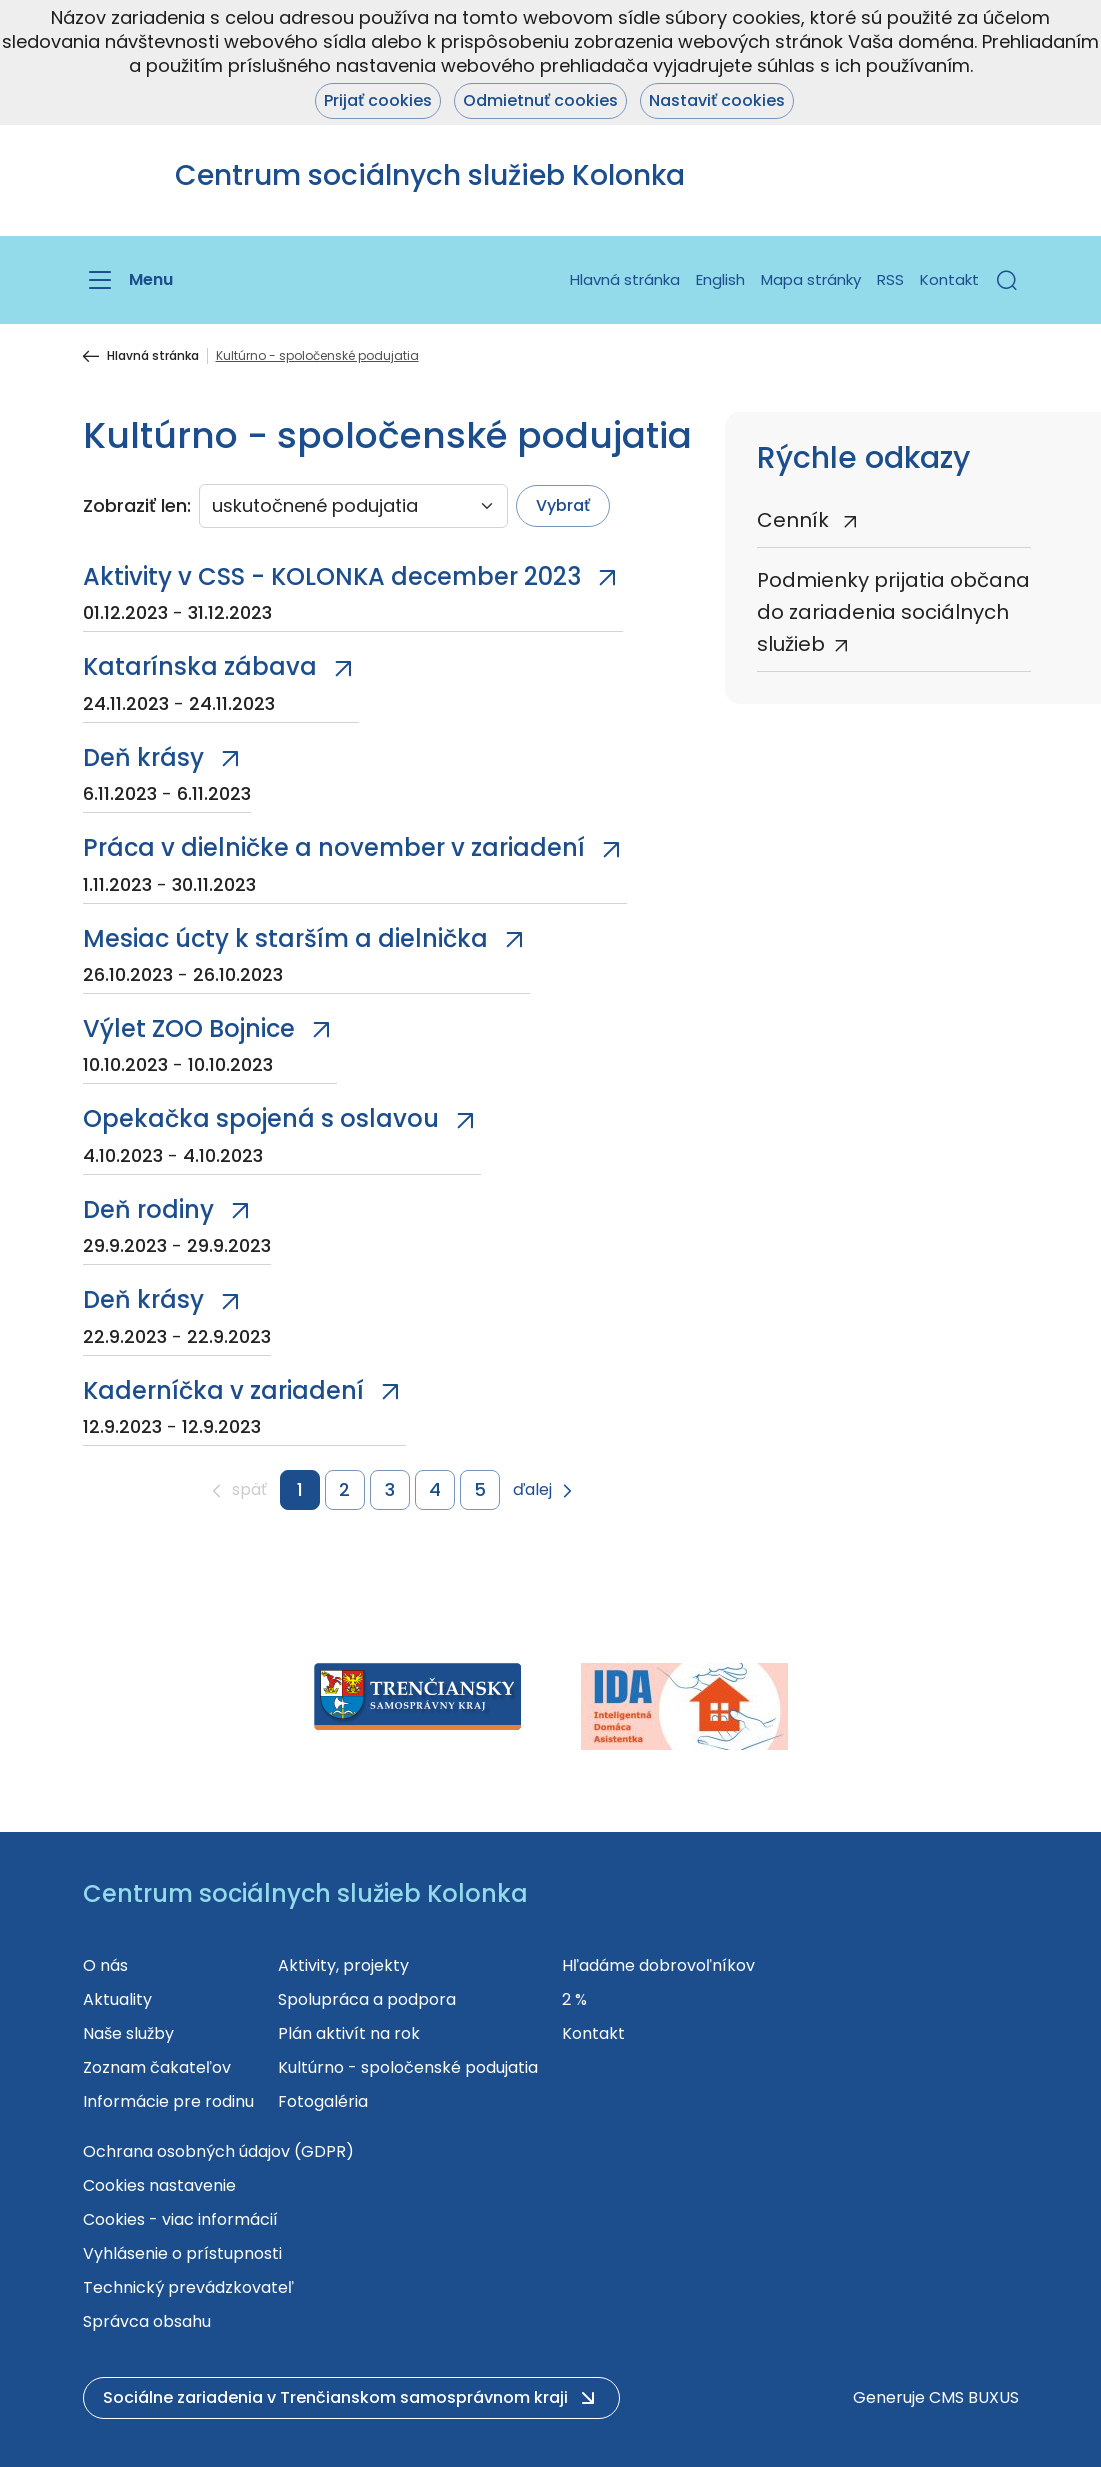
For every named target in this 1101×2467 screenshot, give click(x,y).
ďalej (532, 1490)
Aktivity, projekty (343, 1965)
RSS (890, 279)
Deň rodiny (148, 1209)
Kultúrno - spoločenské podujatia (408, 2067)
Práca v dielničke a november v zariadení (334, 847)
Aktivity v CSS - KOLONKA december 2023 (332, 576)
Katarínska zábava (200, 666)
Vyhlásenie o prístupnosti (182, 2253)
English (720, 279)
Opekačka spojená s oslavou (261, 1118)
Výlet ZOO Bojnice (189, 1028)
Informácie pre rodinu (168, 2101)
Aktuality (117, 1999)
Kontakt (949, 279)
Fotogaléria (323, 2101)
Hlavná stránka (625, 279)
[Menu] (128, 280)
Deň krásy (143, 757)
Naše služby (128, 2033)
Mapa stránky (811, 279)
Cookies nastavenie (159, 2185)
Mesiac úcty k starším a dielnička (285, 938)
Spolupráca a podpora (367, 1999)
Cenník (795, 520)
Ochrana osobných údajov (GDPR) (218, 2151)
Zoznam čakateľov (157, 2067)
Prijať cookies (378, 100)
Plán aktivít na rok (349, 2033)
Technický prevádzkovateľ (188, 2287)
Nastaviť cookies (717, 100)
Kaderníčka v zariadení (223, 1390)
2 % (574, 1999)
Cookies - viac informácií (180, 2219)
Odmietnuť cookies (540, 100)
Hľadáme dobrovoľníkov (658, 1965)
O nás (105, 1965)
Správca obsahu (147, 2321)
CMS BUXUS (974, 2397)
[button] (1007, 280)
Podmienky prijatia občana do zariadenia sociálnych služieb (893, 612)
